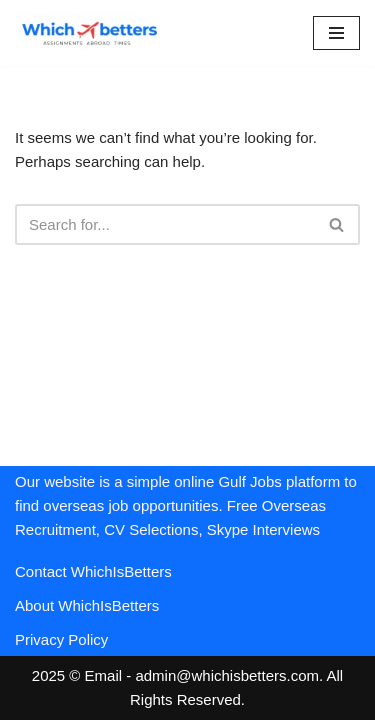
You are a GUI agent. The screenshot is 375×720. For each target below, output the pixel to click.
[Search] (165, 224)
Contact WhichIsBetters (93, 571)
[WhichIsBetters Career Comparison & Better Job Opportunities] (90, 33)
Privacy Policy (61, 639)
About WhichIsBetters (87, 605)
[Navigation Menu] (336, 33)
